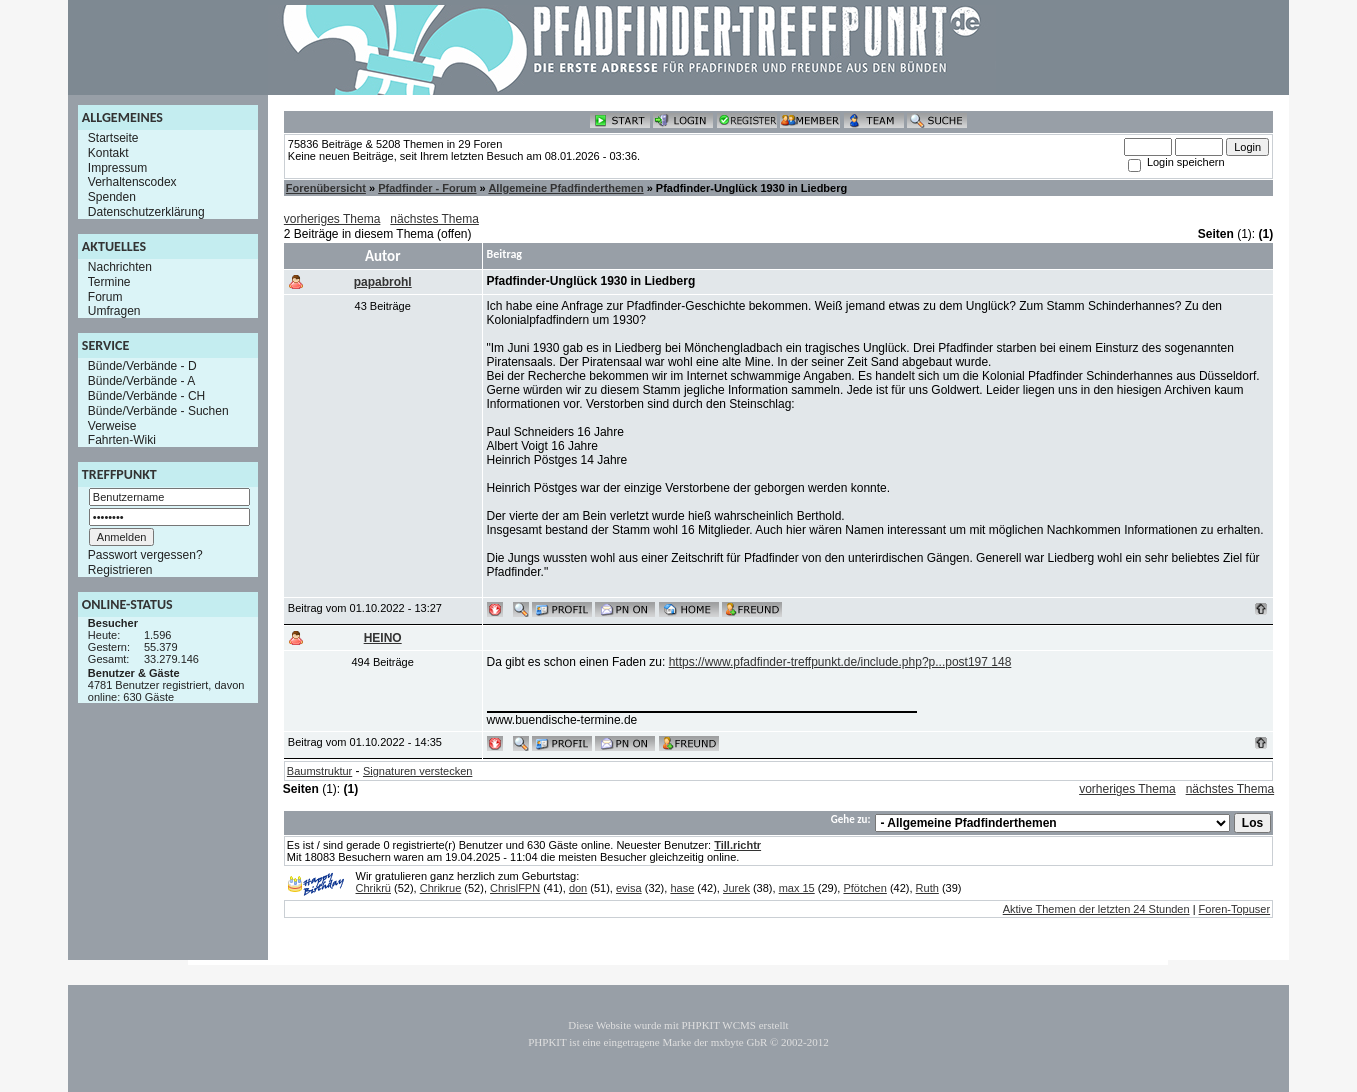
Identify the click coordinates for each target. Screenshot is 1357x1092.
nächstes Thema (434, 219)
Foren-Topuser (1235, 909)
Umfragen (114, 311)
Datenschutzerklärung (146, 212)
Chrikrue (441, 888)
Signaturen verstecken (417, 771)
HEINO (383, 638)
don (578, 888)
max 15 (797, 888)
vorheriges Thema (332, 219)
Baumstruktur (319, 771)
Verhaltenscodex (132, 182)
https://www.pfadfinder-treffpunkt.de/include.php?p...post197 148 (840, 662)
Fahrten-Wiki (122, 440)
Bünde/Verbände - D (142, 366)
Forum (105, 296)
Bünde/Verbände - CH (146, 396)
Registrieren (120, 570)
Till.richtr (737, 845)
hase (682, 888)
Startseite (113, 138)
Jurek (736, 888)
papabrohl (383, 282)
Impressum (117, 167)
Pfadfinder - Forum (427, 188)
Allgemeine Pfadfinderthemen (565, 188)
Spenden (112, 197)
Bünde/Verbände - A (141, 381)
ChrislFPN (515, 888)
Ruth (927, 888)
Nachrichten (120, 267)
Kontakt (108, 153)
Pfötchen (864, 888)
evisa (629, 888)
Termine (109, 282)
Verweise (112, 425)
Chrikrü (373, 888)
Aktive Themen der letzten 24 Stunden (1096, 909)
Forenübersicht (326, 188)
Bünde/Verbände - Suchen (158, 411)
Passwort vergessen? (145, 555)
